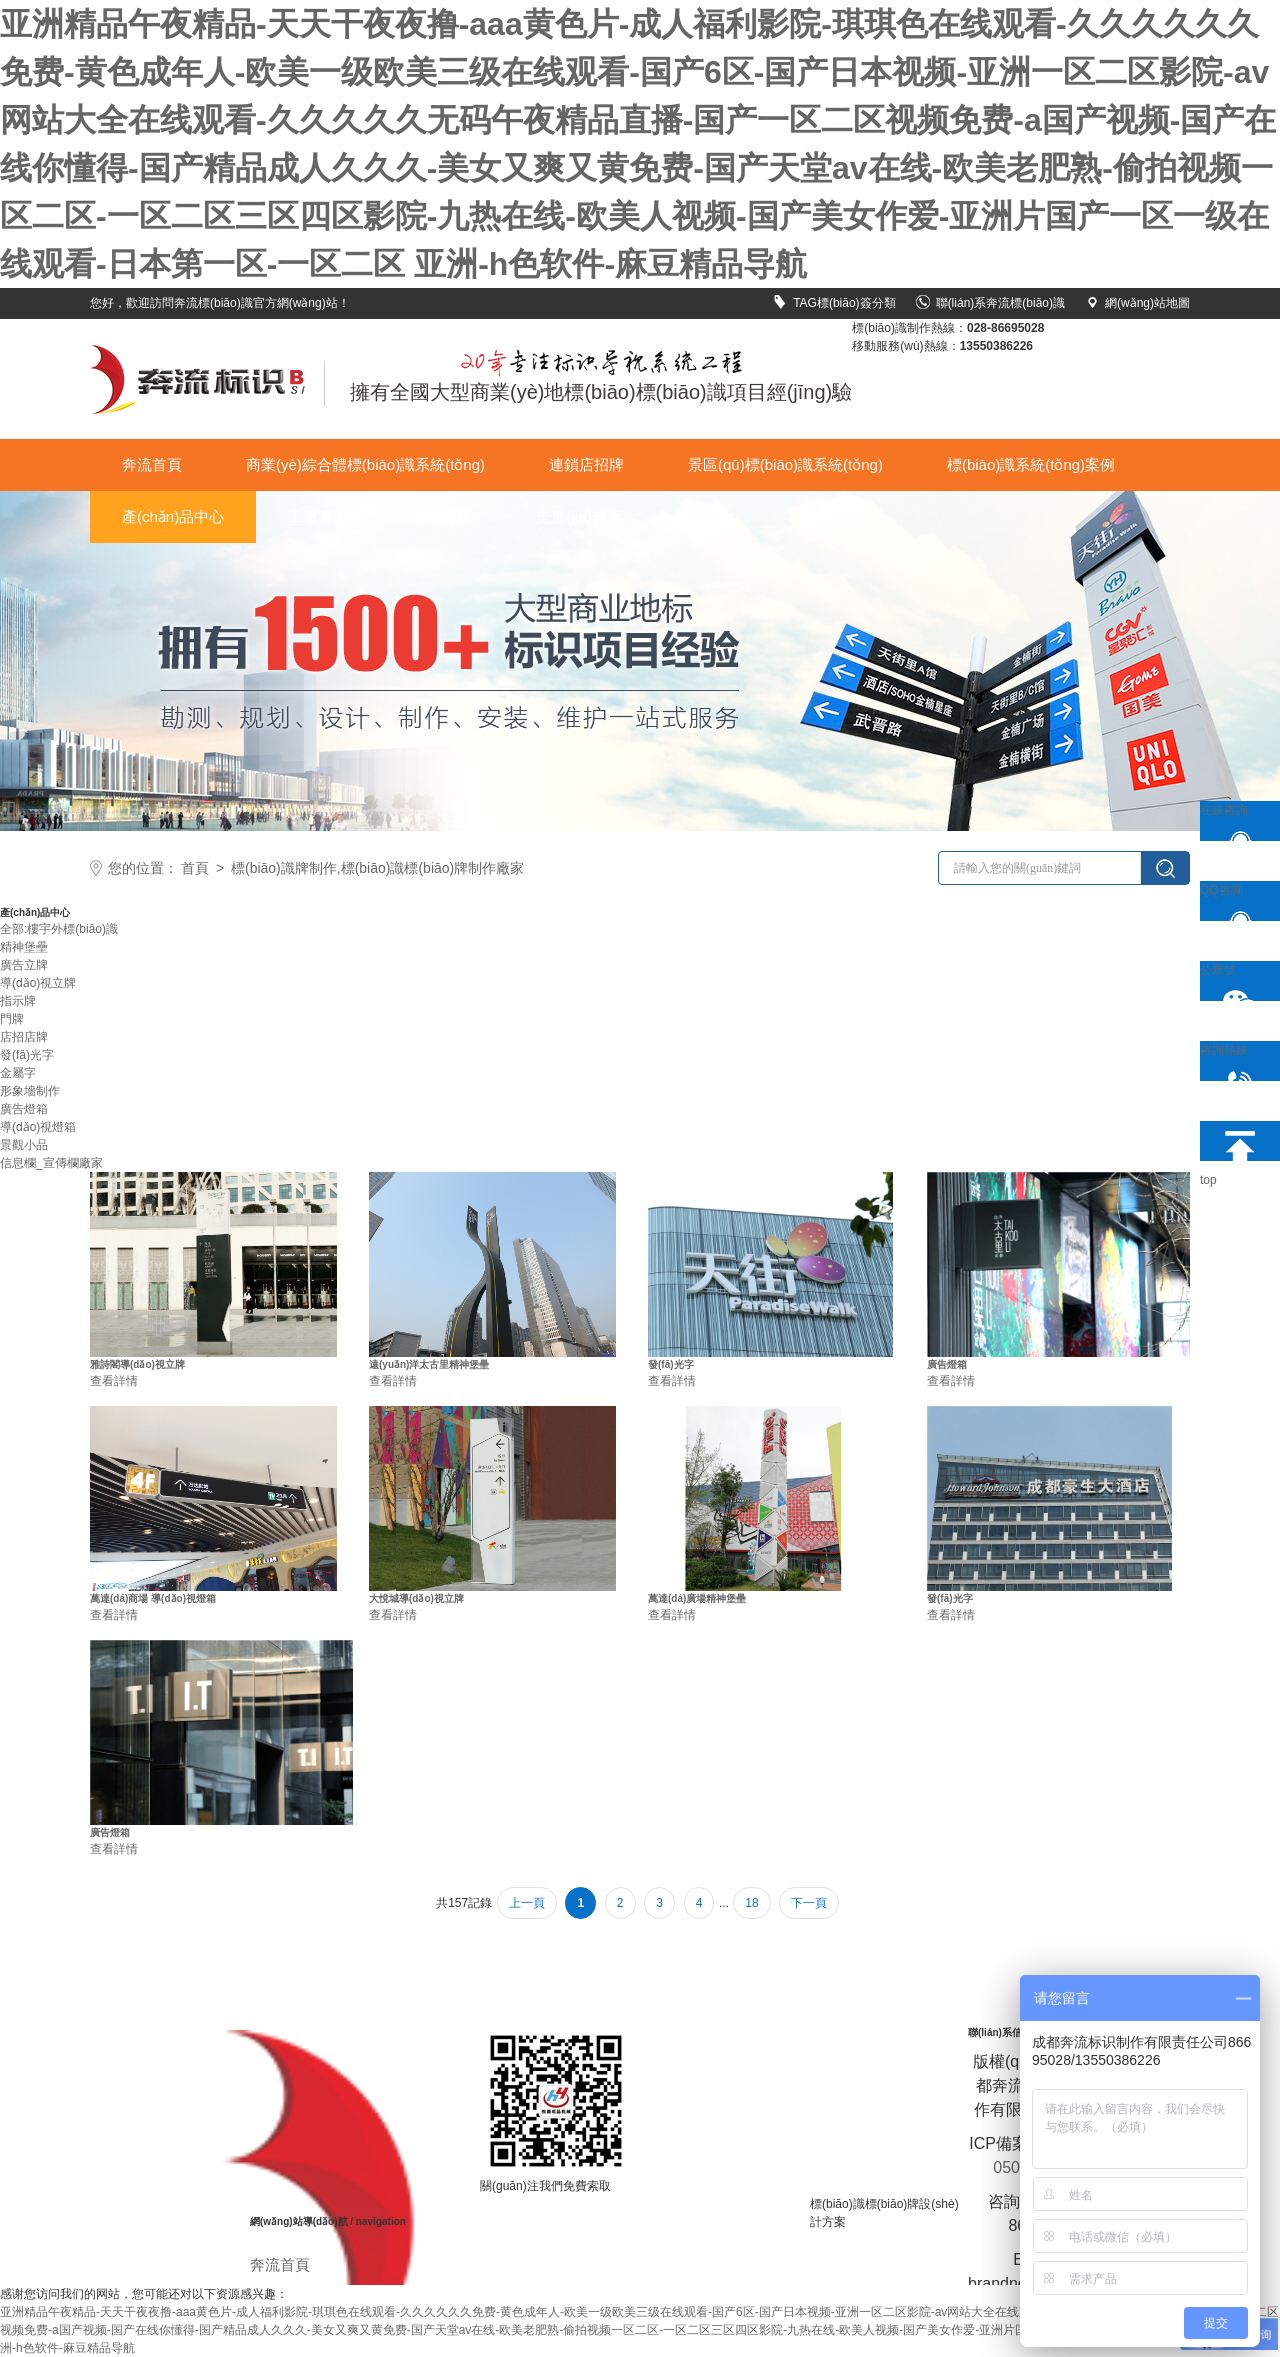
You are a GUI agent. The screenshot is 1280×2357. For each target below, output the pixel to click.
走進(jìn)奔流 (579, 516)
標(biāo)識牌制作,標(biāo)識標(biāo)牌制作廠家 (377, 868)
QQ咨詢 (1232, 902)
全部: (13, 929)
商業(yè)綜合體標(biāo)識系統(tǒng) (365, 464)
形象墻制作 (30, 1091)
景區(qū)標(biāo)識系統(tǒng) (785, 464)
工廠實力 (318, 516)
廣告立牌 (24, 965)
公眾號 (1232, 982)
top (1232, 1141)
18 (751, 1903)
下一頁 (809, 1903)
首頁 (195, 868)
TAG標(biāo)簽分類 (834, 303)
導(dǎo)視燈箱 (38, 1127)
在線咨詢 (1232, 822)
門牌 (12, 1019)
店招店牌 (24, 1037)
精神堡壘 (24, 947)
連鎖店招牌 (586, 464)
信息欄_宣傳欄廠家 (51, 1163)
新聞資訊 (442, 516)
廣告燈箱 (24, 1109)
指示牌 (18, 1001)
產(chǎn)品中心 (173, 516)
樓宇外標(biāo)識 (72, 929)
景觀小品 (24, 1145)
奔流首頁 (152, 464)
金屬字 (18, 1073)
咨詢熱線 (1232, 1062)
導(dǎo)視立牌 (38, 983)
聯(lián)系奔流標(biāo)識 (990, 303)
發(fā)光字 (27, 1055)
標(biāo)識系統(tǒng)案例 (1031, 464)
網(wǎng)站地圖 (1137, 303)
